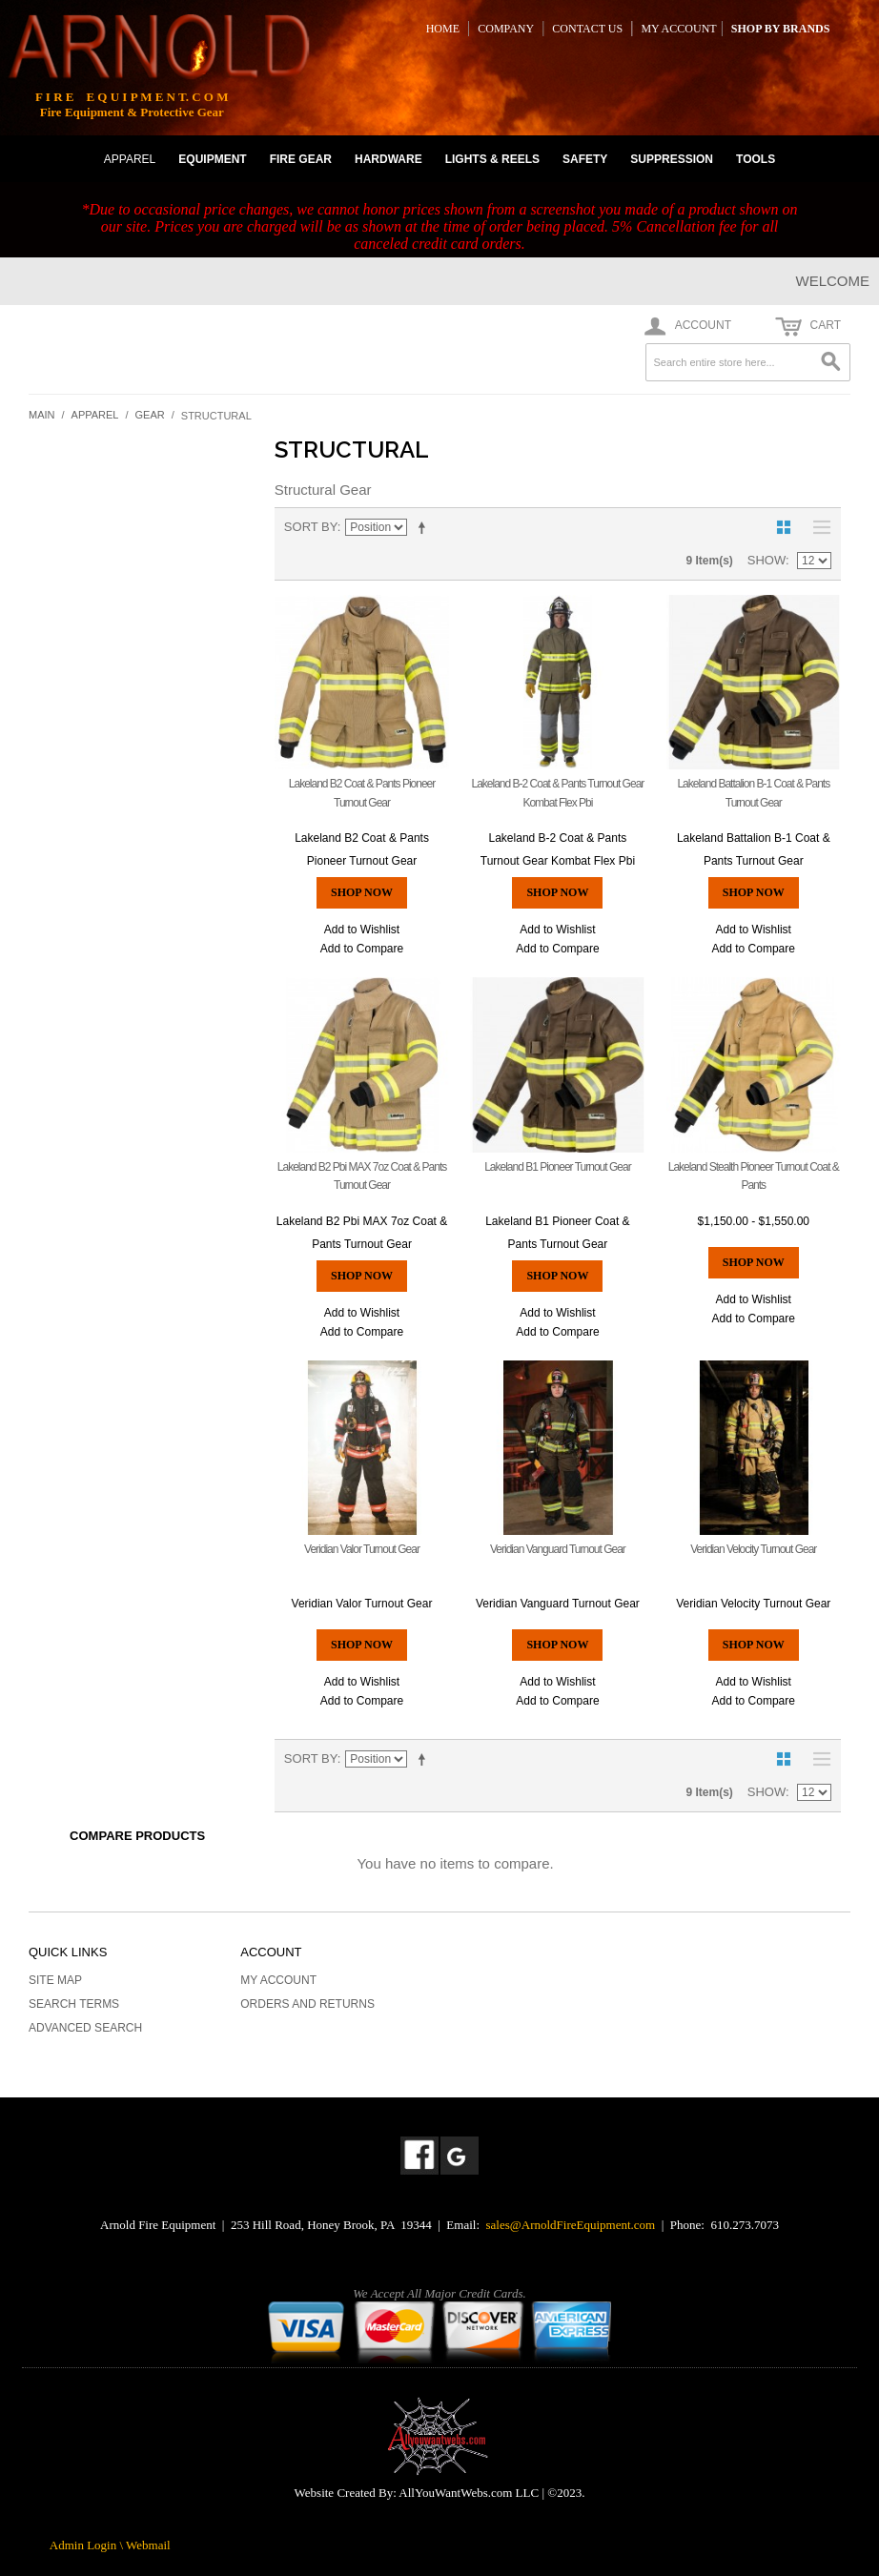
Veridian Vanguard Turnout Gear (557, 1549)
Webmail (148, 2545)
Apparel (95, 414)
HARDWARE (388, 159)
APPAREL (129, 159)
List (817, 527)
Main (42, 414)
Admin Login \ (88, 2545)
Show (766, 560)
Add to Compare (361, 948)
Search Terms (74, 2004)
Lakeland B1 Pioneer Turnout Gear (557, 1167)
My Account (278, 1980)
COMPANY (506, 28)
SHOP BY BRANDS (780, 28)
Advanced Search (85, 2027)
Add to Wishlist (361, 929)
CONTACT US (587, 28)
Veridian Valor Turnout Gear (361, 1549)
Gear (150, 414)
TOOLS (755, 159)
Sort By (310, 527)
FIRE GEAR (301, 159)
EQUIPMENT (212, 159)
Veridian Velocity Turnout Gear (753, 1549)
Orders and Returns (307, 2004)
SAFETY (584, 159)
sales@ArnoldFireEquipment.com (571, 2225)
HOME (443, 28)
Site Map (55, 1980)
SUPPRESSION (671, 159)
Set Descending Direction (425, 527)
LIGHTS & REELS (492, 159)
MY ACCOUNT (678, 28)
